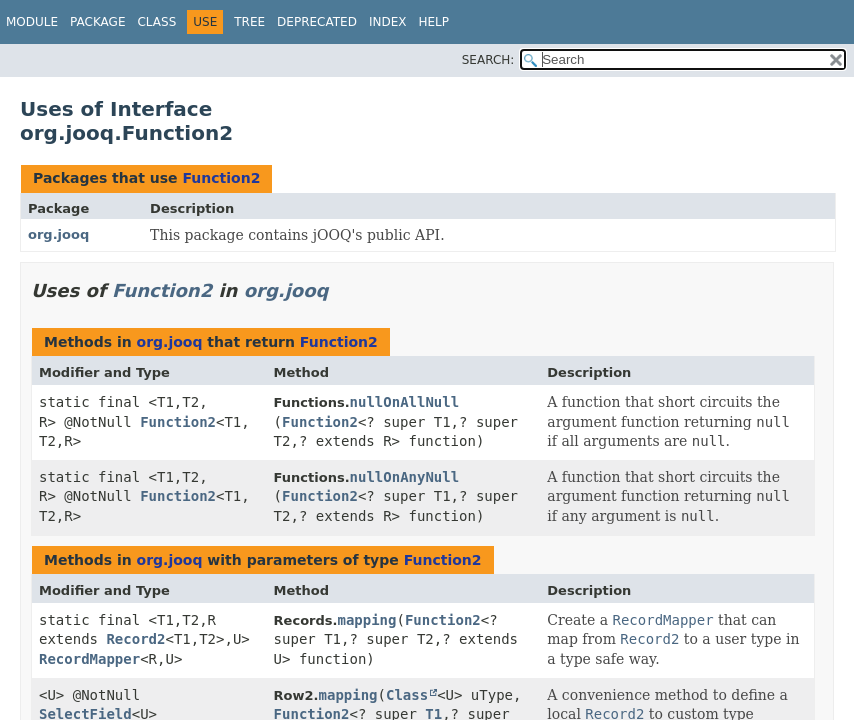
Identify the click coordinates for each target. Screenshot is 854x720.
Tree (249, 22)
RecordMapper (89, 659)
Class (156, 22)
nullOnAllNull (405, 402)
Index (388, 22)
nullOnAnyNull (405, 477)
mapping (366, 620)
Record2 (135, 639)
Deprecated (317, 22)
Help (433, 22)
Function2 (221, 178)
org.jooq (58, 234)
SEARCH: (488, 60)
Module (32, 22)
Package (97, 22)
